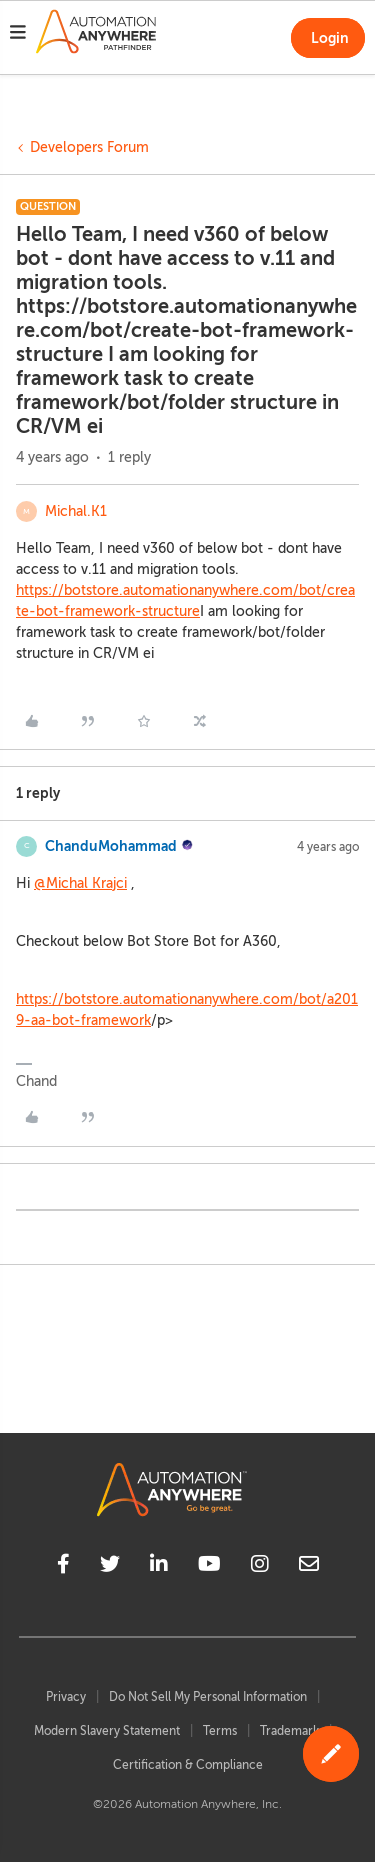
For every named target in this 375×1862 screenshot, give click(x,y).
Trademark (289, 1731)
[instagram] (260, 1567)
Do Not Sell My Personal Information (208, 1697)
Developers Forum (89, 147)
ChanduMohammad (111, 846)
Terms (220, 1731)
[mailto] (309, 1567)
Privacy (66, 1697)
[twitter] (110, 1567)
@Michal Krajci (80, 883)
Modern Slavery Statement (107, 1731)
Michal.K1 (76, 511)
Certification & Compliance (188, 1765)
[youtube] (209, 1567)
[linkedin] (159, 1567)
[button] (18, 35)
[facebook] (63, 1567)
